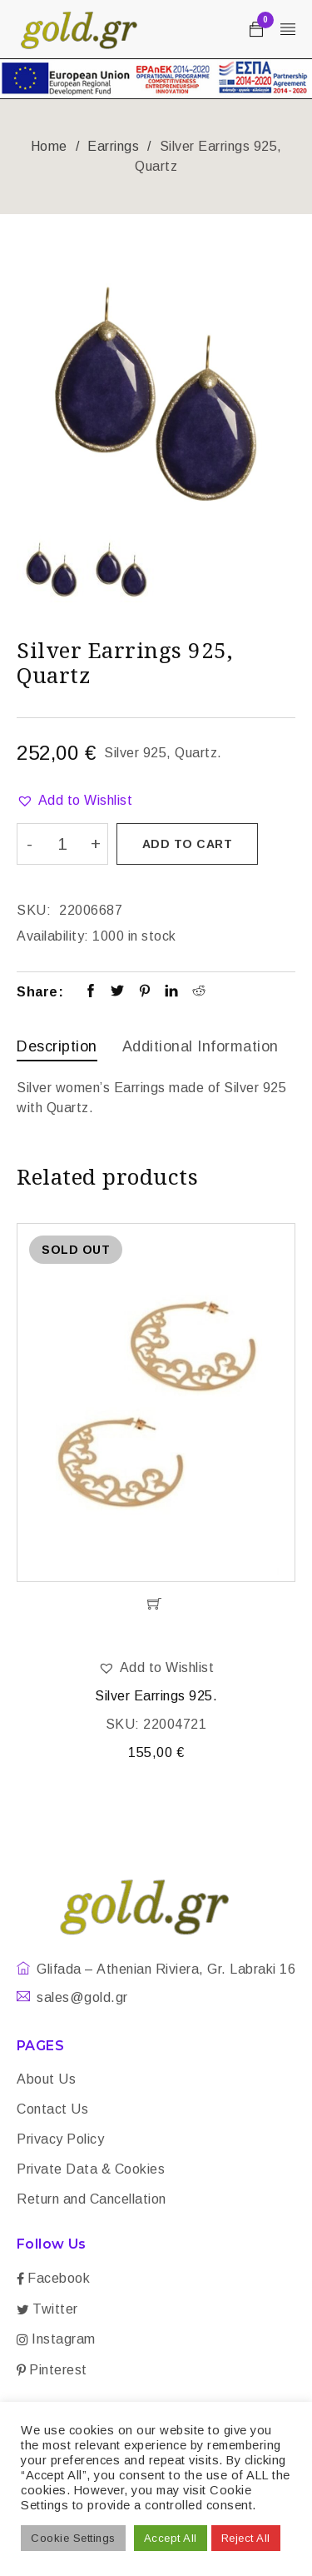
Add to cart (187, 844)
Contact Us (52, 2109)
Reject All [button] (245, 2538)
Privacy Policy (60, 2139)
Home (49, 146)
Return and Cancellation (91, 2199)
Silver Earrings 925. (156, 1696)
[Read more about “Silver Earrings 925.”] (156, 1604)
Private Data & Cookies (91, 2169)
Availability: (53, 936)
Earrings (113, 146)
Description (57, 1046)
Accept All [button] (170, 2538)
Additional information (200, 1046)
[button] (74, 801)
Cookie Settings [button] (73, 2538)
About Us (46, 2079)
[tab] (57, 1048)
